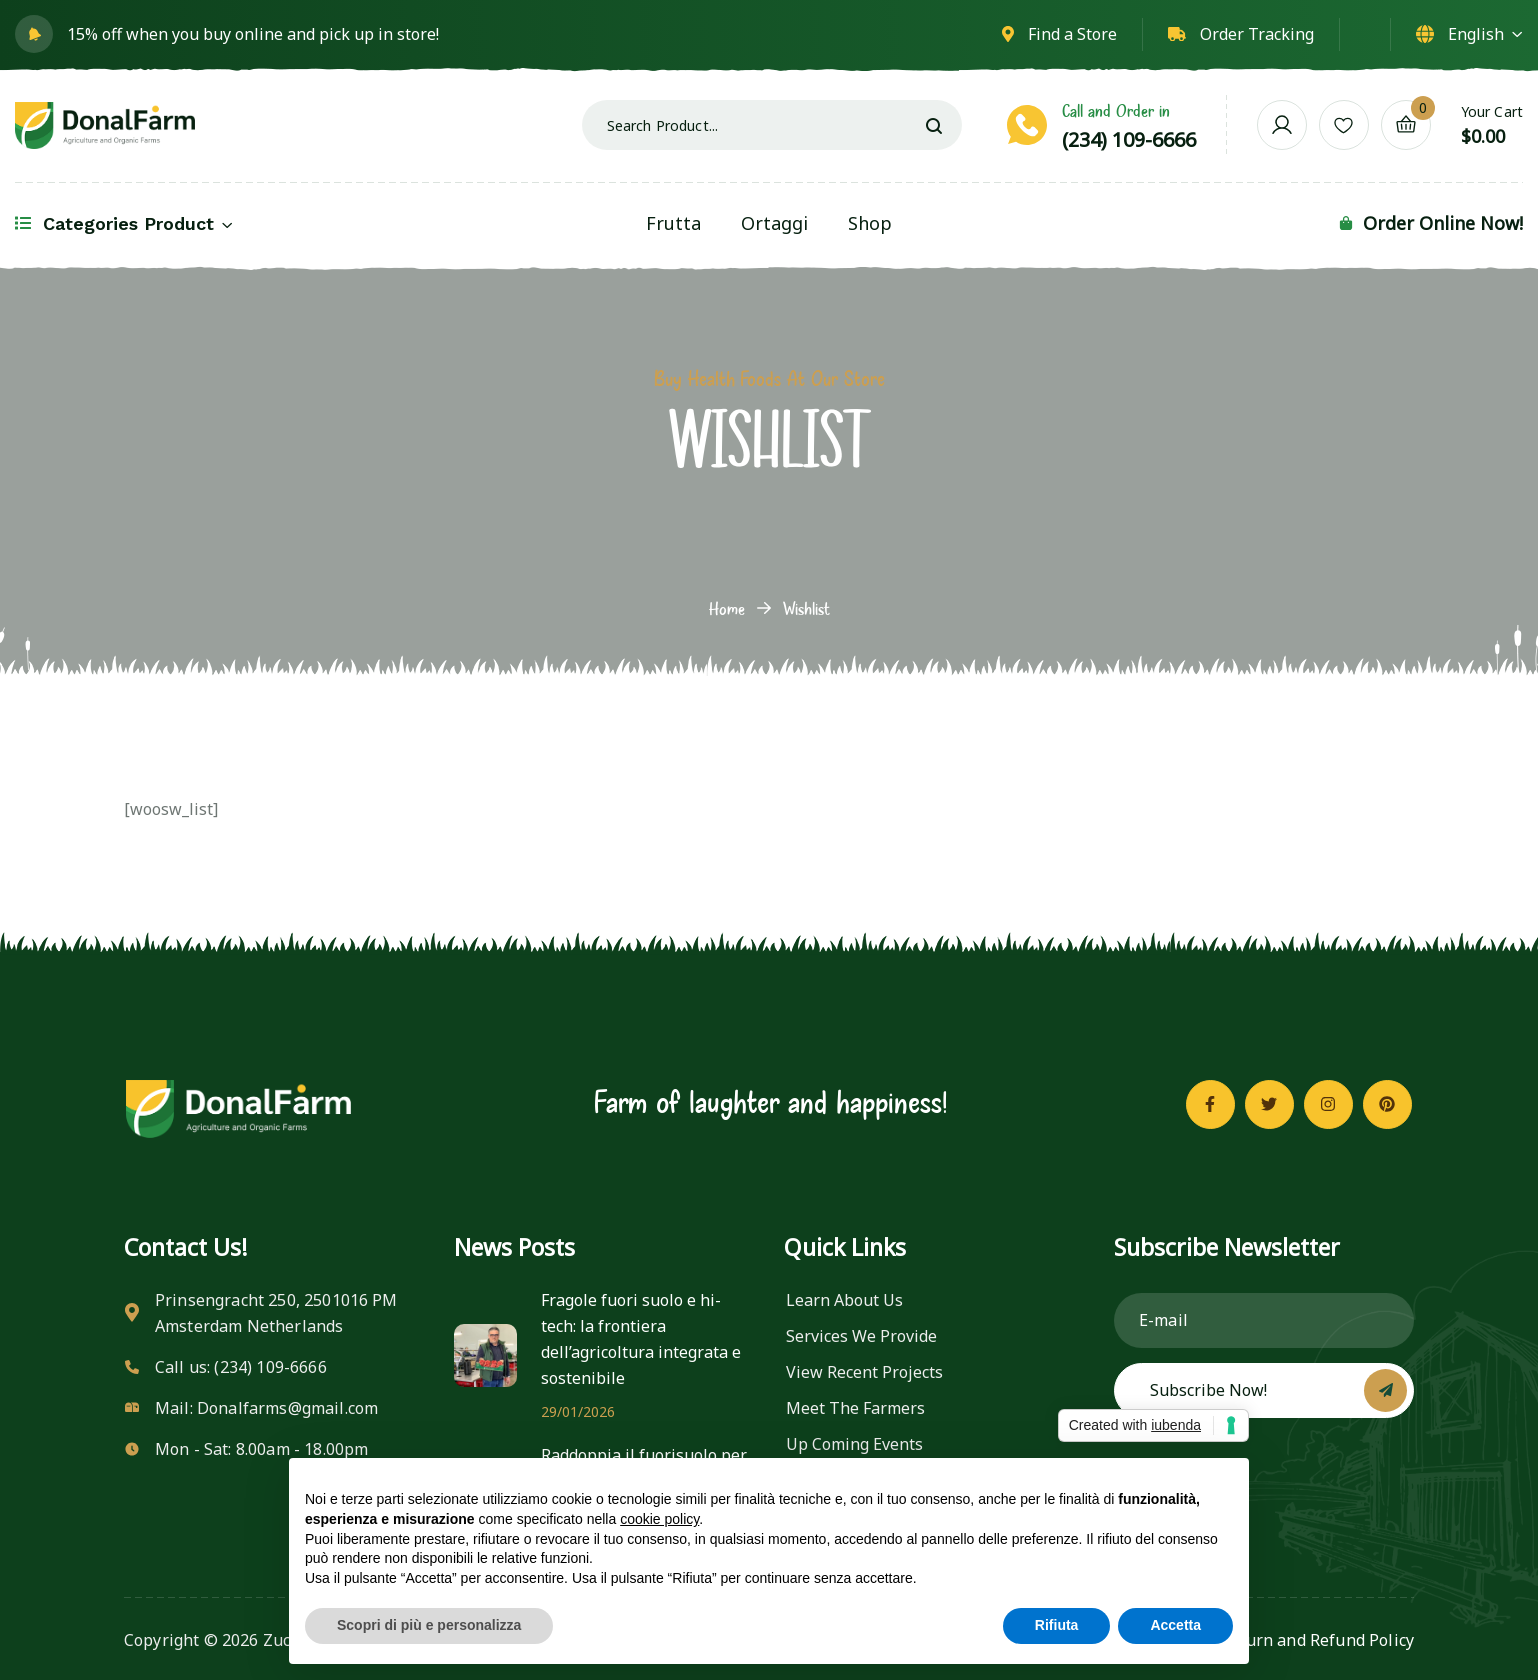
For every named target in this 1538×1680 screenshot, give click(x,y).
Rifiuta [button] (1057, 1625)
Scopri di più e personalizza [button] (429, 1625)
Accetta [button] (1175, 1625)
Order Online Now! (1443, 223)
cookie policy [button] (659, 1519)
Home (727, 608)
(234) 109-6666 (1129, 139)
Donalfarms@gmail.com (287, 1408)
